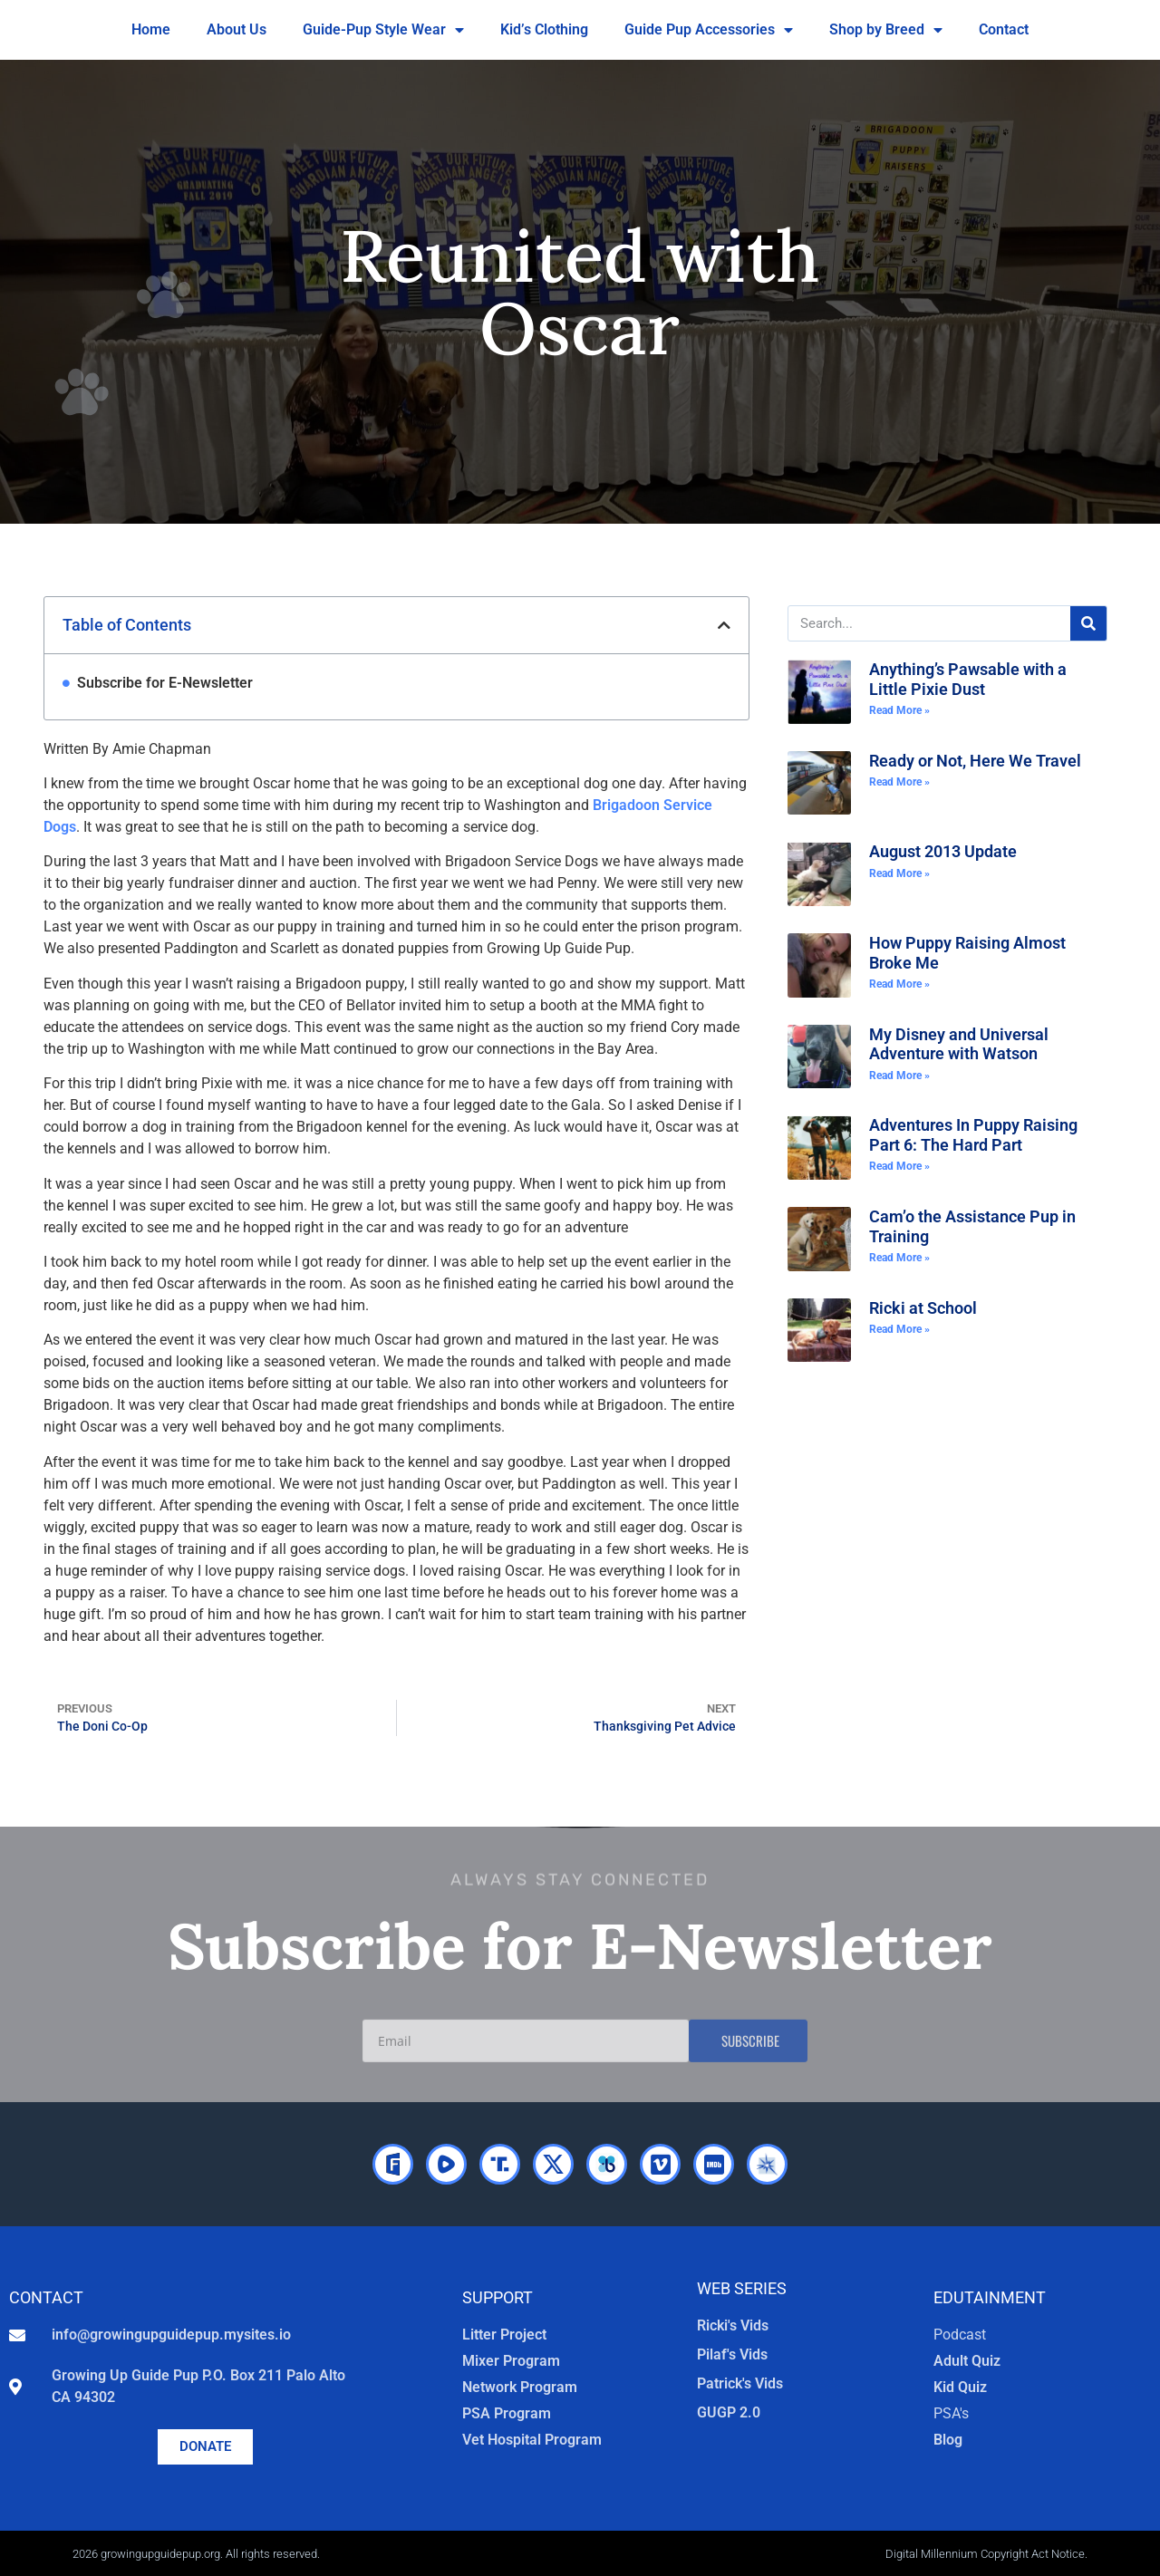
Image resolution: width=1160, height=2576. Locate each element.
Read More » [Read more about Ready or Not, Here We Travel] (899, 782)
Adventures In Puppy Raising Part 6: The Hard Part (973, 1134)
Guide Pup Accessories (708, 30)
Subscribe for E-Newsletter (165, 682)
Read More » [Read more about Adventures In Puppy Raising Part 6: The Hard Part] (899, 1166)
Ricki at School (923, 1307)
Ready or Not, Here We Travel (975, 760)
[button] (724, 625)
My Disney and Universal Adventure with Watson (959, 1044)
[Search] (1088, 623)
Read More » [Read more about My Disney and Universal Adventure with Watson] (899, 1075)
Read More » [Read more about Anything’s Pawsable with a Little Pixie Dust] (899, 710)
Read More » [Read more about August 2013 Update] (899, 873)
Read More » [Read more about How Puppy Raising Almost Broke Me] (899, 984)
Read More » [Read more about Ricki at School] (899, 1329)
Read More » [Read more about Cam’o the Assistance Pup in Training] (899, 1257)
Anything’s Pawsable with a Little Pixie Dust (968, 679)
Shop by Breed (885, 30)
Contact (1004, 29)
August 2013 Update (943, 851)
